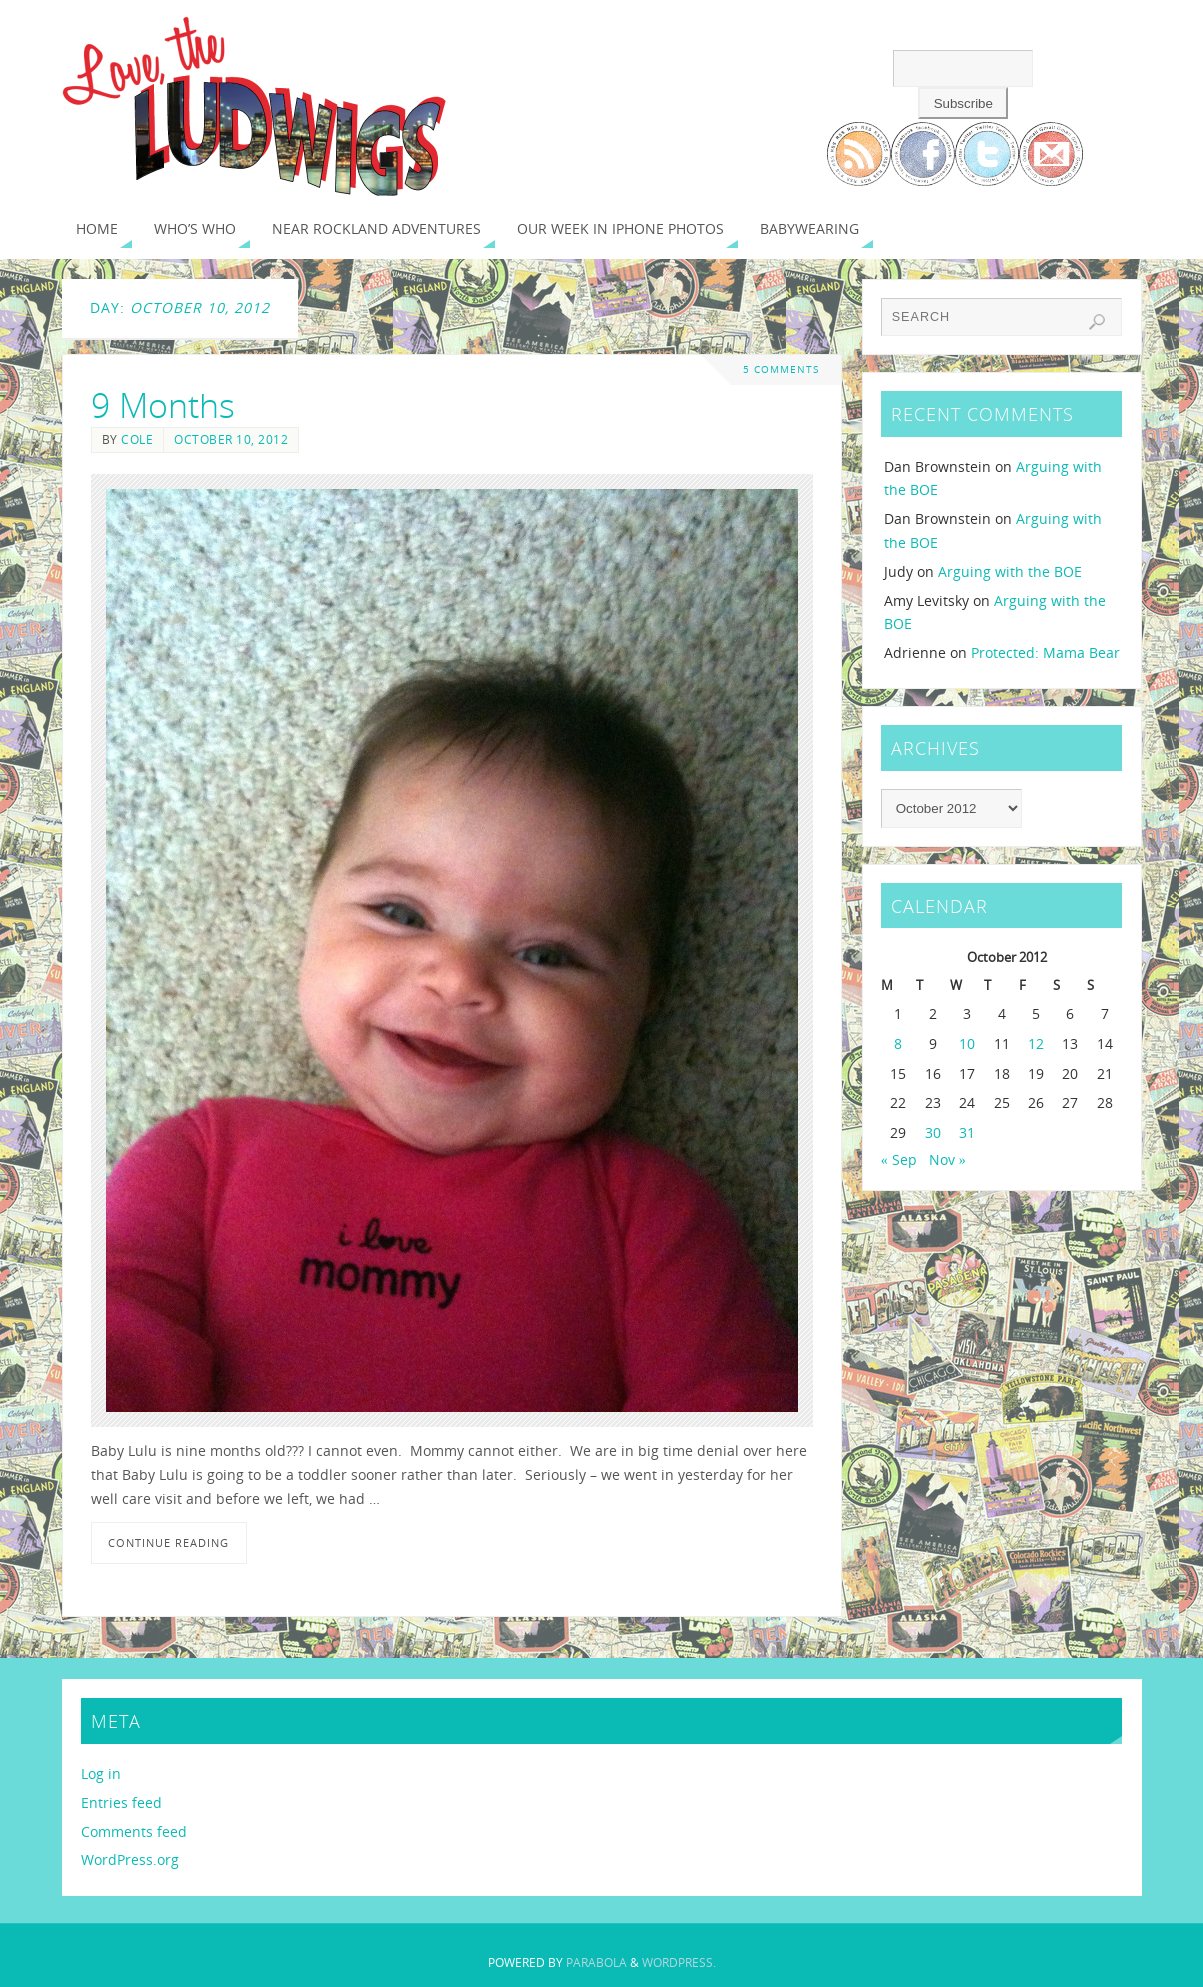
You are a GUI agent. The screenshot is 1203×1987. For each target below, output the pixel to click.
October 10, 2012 (231, 439)
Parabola (596, 1962)
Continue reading (168, 1542)
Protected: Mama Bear (1045, 652)
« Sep (899, 1159)
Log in (101, 1773)
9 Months (163, 405)
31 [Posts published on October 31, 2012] (967, 1132)
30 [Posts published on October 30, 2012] (933, 1132)
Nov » (947, 1159)
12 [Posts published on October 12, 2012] (1036, 1043)
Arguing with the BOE (1010, 571)
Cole (137, 439)
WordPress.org (130, 1859)
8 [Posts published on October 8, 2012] (898, 1043)
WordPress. (679, 1962)
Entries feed (121, 1802)
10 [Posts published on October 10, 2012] (967, 1043)
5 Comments (781, 369)
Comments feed (134, 1831)
